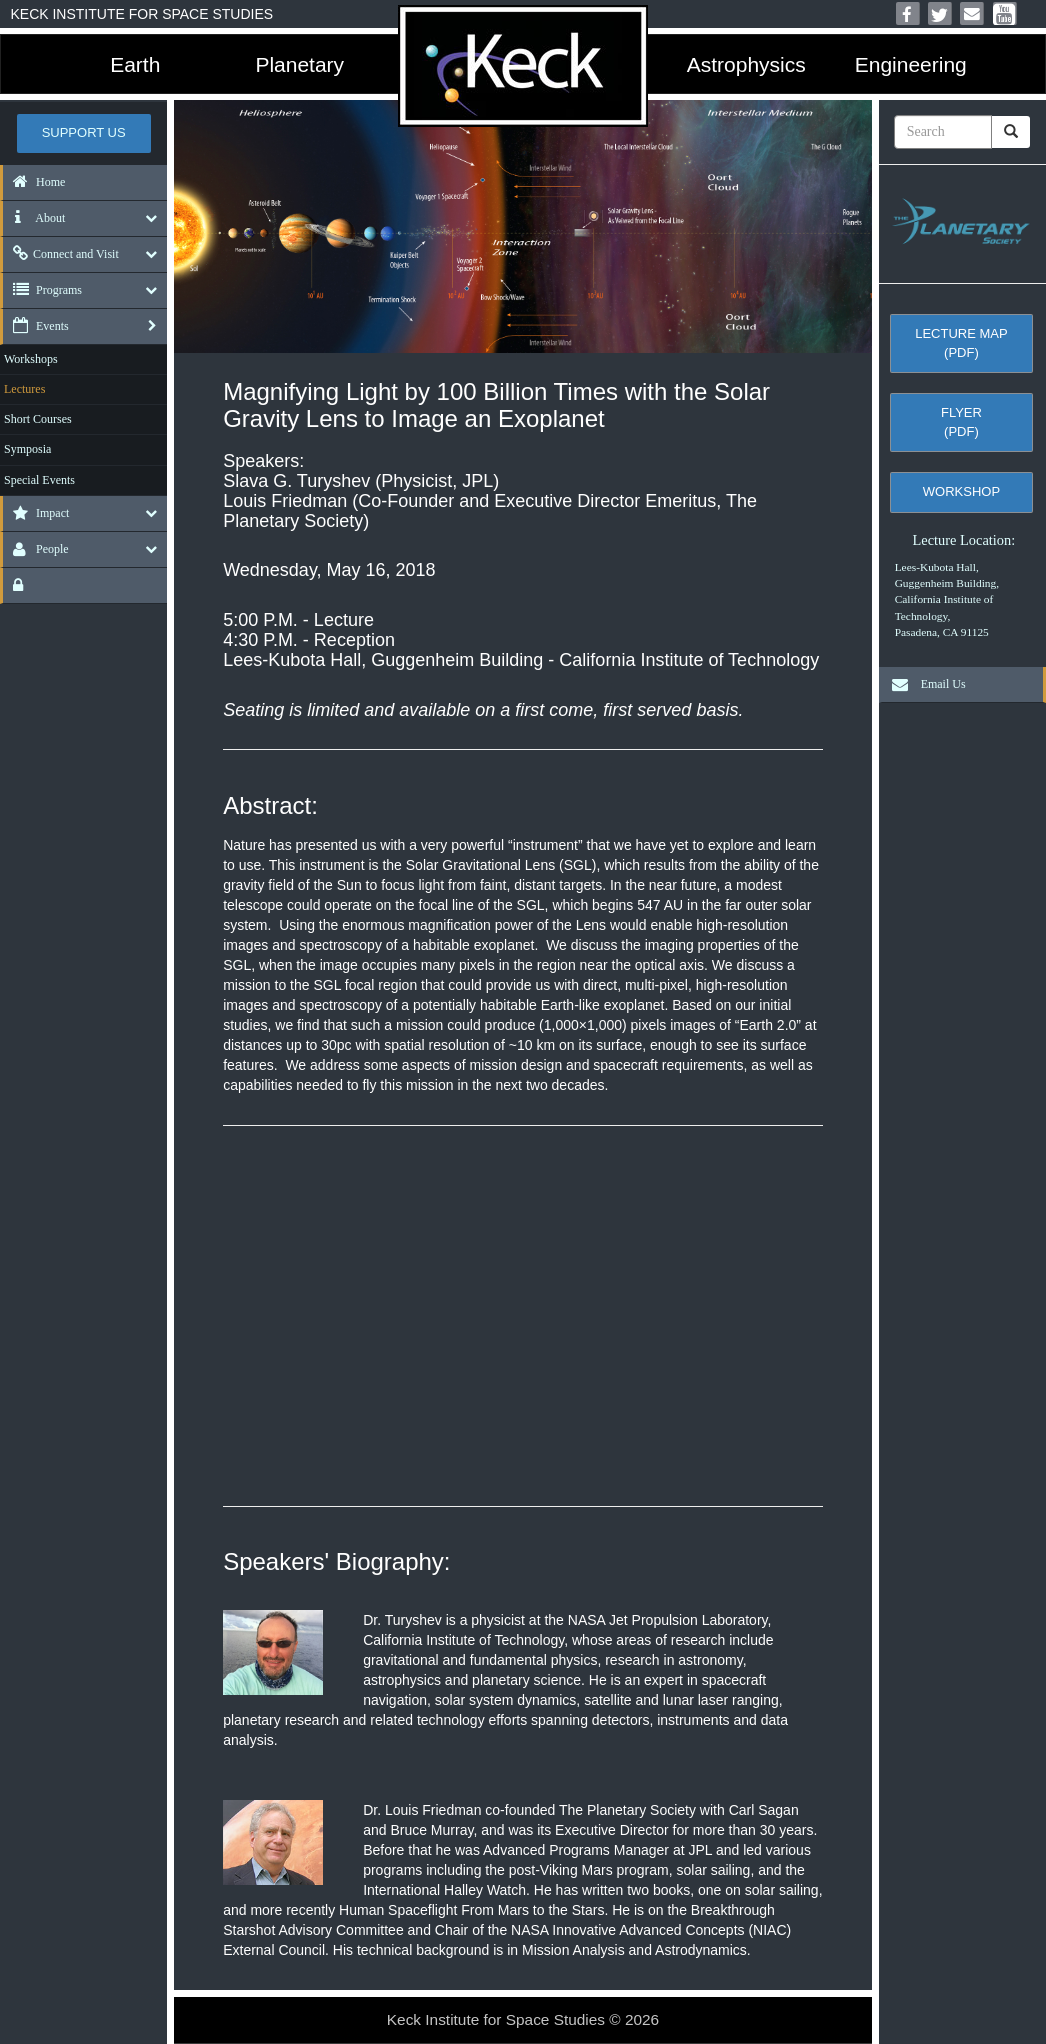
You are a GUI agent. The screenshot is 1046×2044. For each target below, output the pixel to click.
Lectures (24, 389)
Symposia (27, 449)
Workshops (31, 359)
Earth (135, 64)
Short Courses (38, 419)
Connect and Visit (61, 254)
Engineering (911, 64)
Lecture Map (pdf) (961, 343)
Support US (84, 132)
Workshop (961, 491)
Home (34, 182)
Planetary (299, 64)
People (36, 549)
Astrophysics (746, 64)
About (34, 218)
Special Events (39, 480)
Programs (42, 290)
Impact (36, 513)
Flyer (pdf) (961, 422)
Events (36, 326)
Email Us (924, 684)
